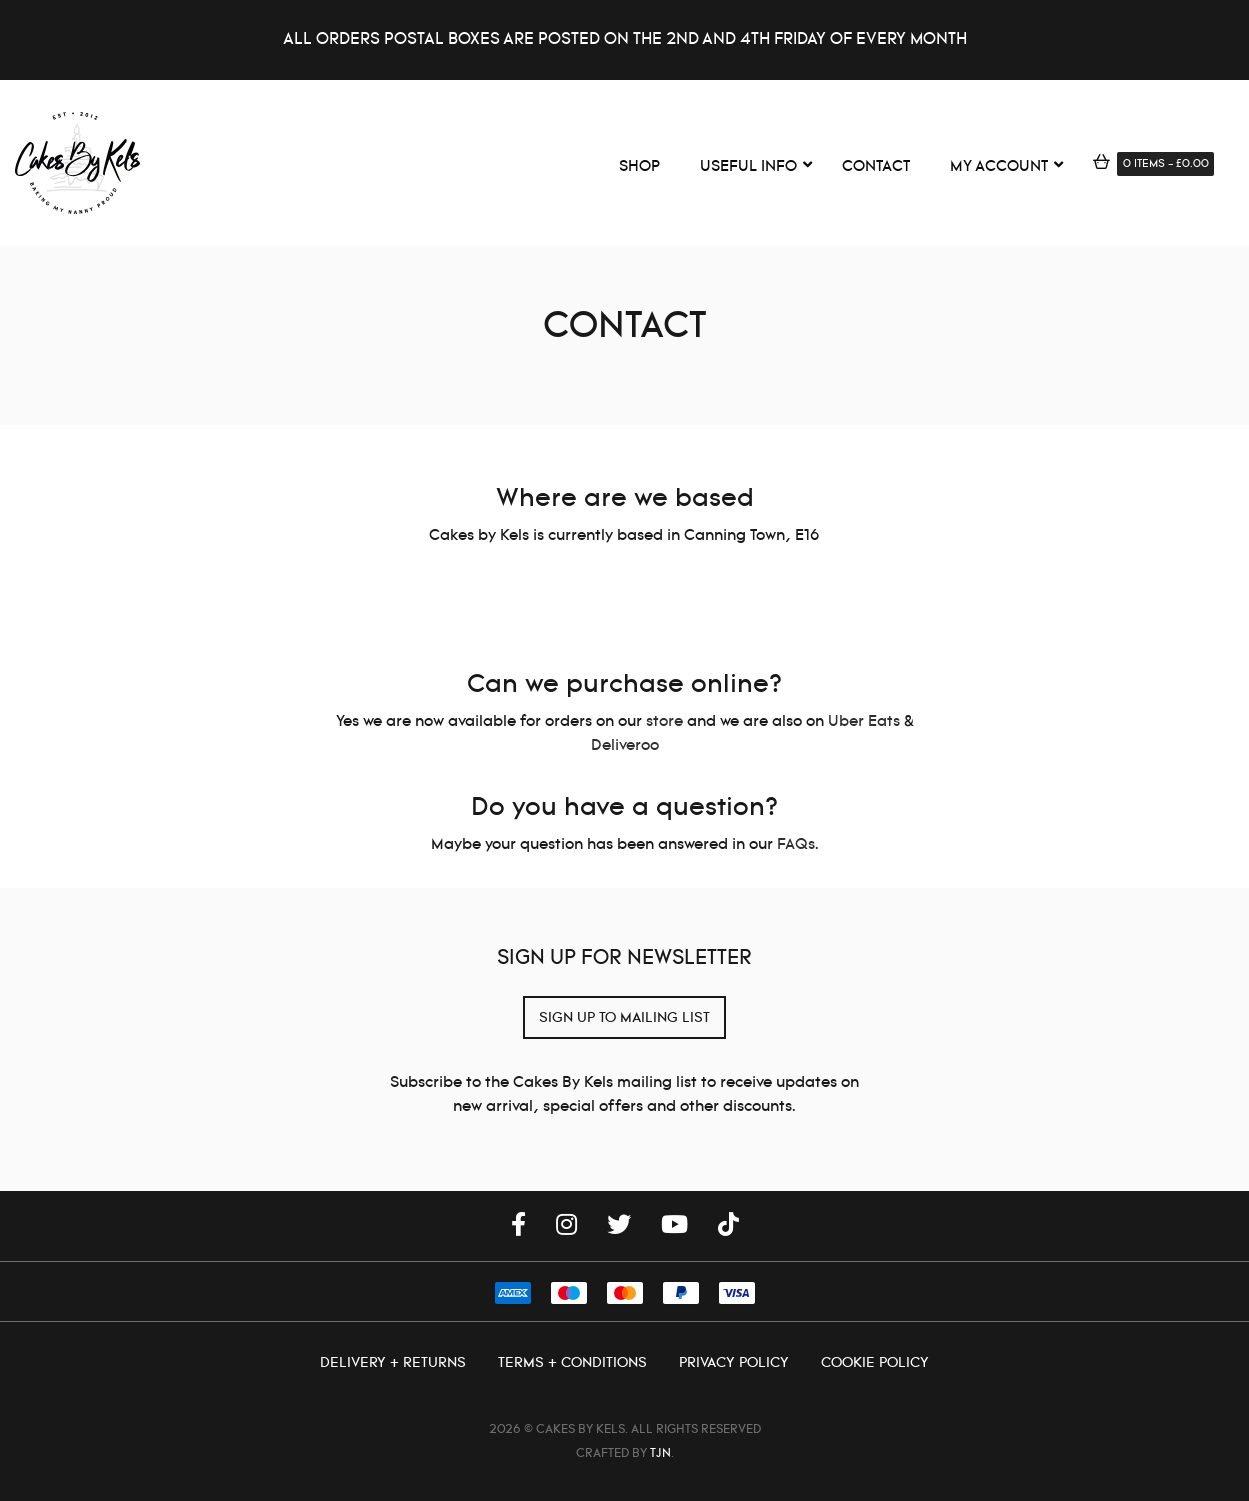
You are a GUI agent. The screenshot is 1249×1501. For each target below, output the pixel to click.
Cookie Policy (875, 1363)
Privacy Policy (736, 1363)
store (664, 721)
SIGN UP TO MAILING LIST (624, 1018)
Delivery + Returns (395, 1363)
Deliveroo (625, 745)
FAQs (796, 844)
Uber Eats (864, 721)
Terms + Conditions (574, 1363)
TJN (660, 1453)
